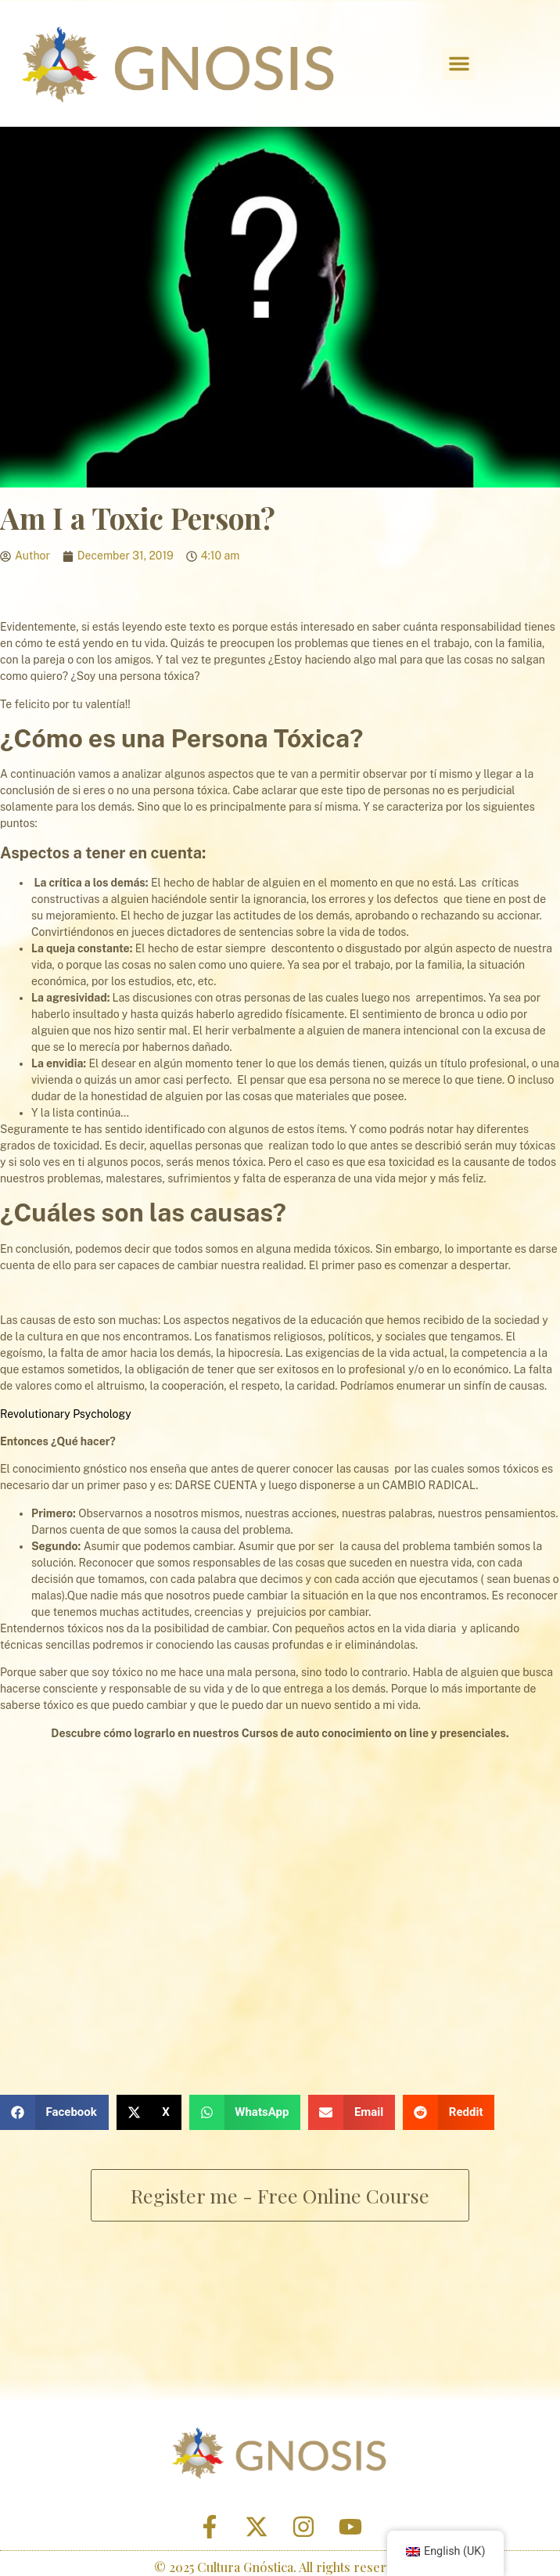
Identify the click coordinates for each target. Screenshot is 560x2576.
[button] (459, 63)
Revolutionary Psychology (65, 1414)
